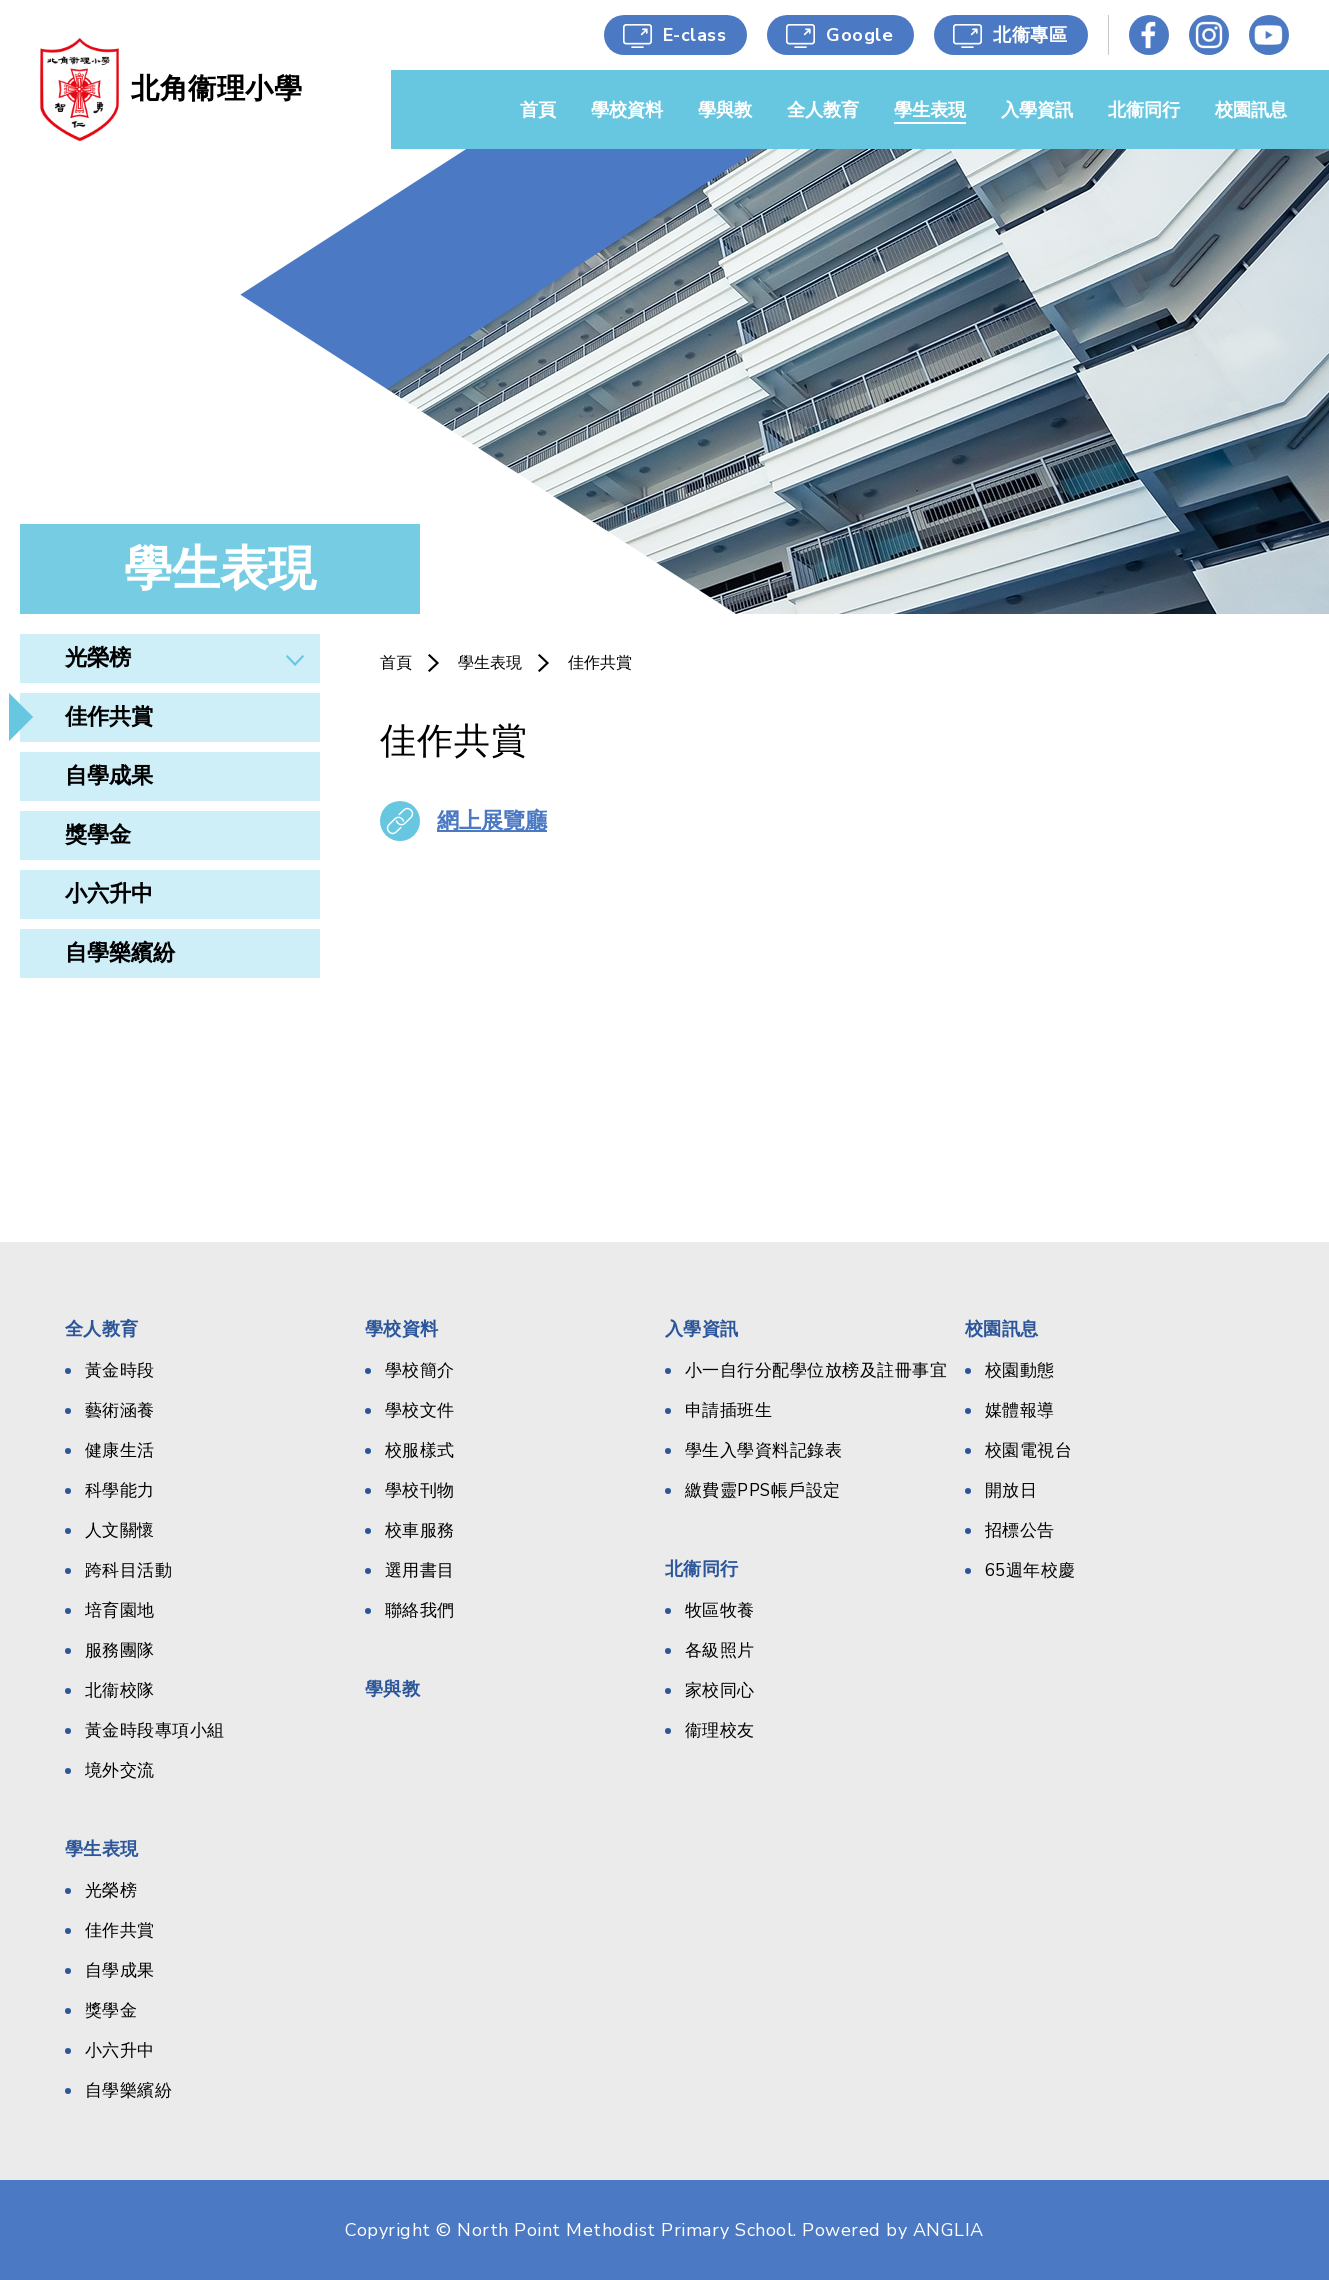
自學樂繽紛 (120, 953)
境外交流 (120, 1770)
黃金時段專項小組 (155, 1730)
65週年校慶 (1030, 1570)
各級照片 (720, 1650)
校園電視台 (1029, 1450)
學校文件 (420, 1410)
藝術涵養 (120, 1410)
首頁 (396, 663)
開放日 (1011, 1490)
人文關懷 (120, 1530)
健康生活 (120, 1450)
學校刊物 (420, 1490)
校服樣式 (420, 1450)
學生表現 (490, 663)
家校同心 (720, 1690)
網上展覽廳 (492, 821)
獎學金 (98, 835)
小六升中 (109, 894)
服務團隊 (120, 1650)
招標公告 (1020, 1530)
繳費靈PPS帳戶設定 (763, 1490)
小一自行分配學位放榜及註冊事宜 (816, 1370)
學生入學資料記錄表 (764, 1450)
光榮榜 (98, 658)
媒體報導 (1020, 1410)
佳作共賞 (109, 717)
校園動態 (1020, 1370)
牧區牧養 (720, 1610)
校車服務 (420, 1530)
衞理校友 (720, 1730)
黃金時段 (120, 1370)
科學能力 (120, 1490)
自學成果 (109, 776)
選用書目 (420, 1570)
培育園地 (120, 1610)
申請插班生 (729, 1410)
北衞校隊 (120, 1690)
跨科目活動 (129, 1570)
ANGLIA (948, 2230)
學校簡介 (420, 1370)
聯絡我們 (420, 1610)
